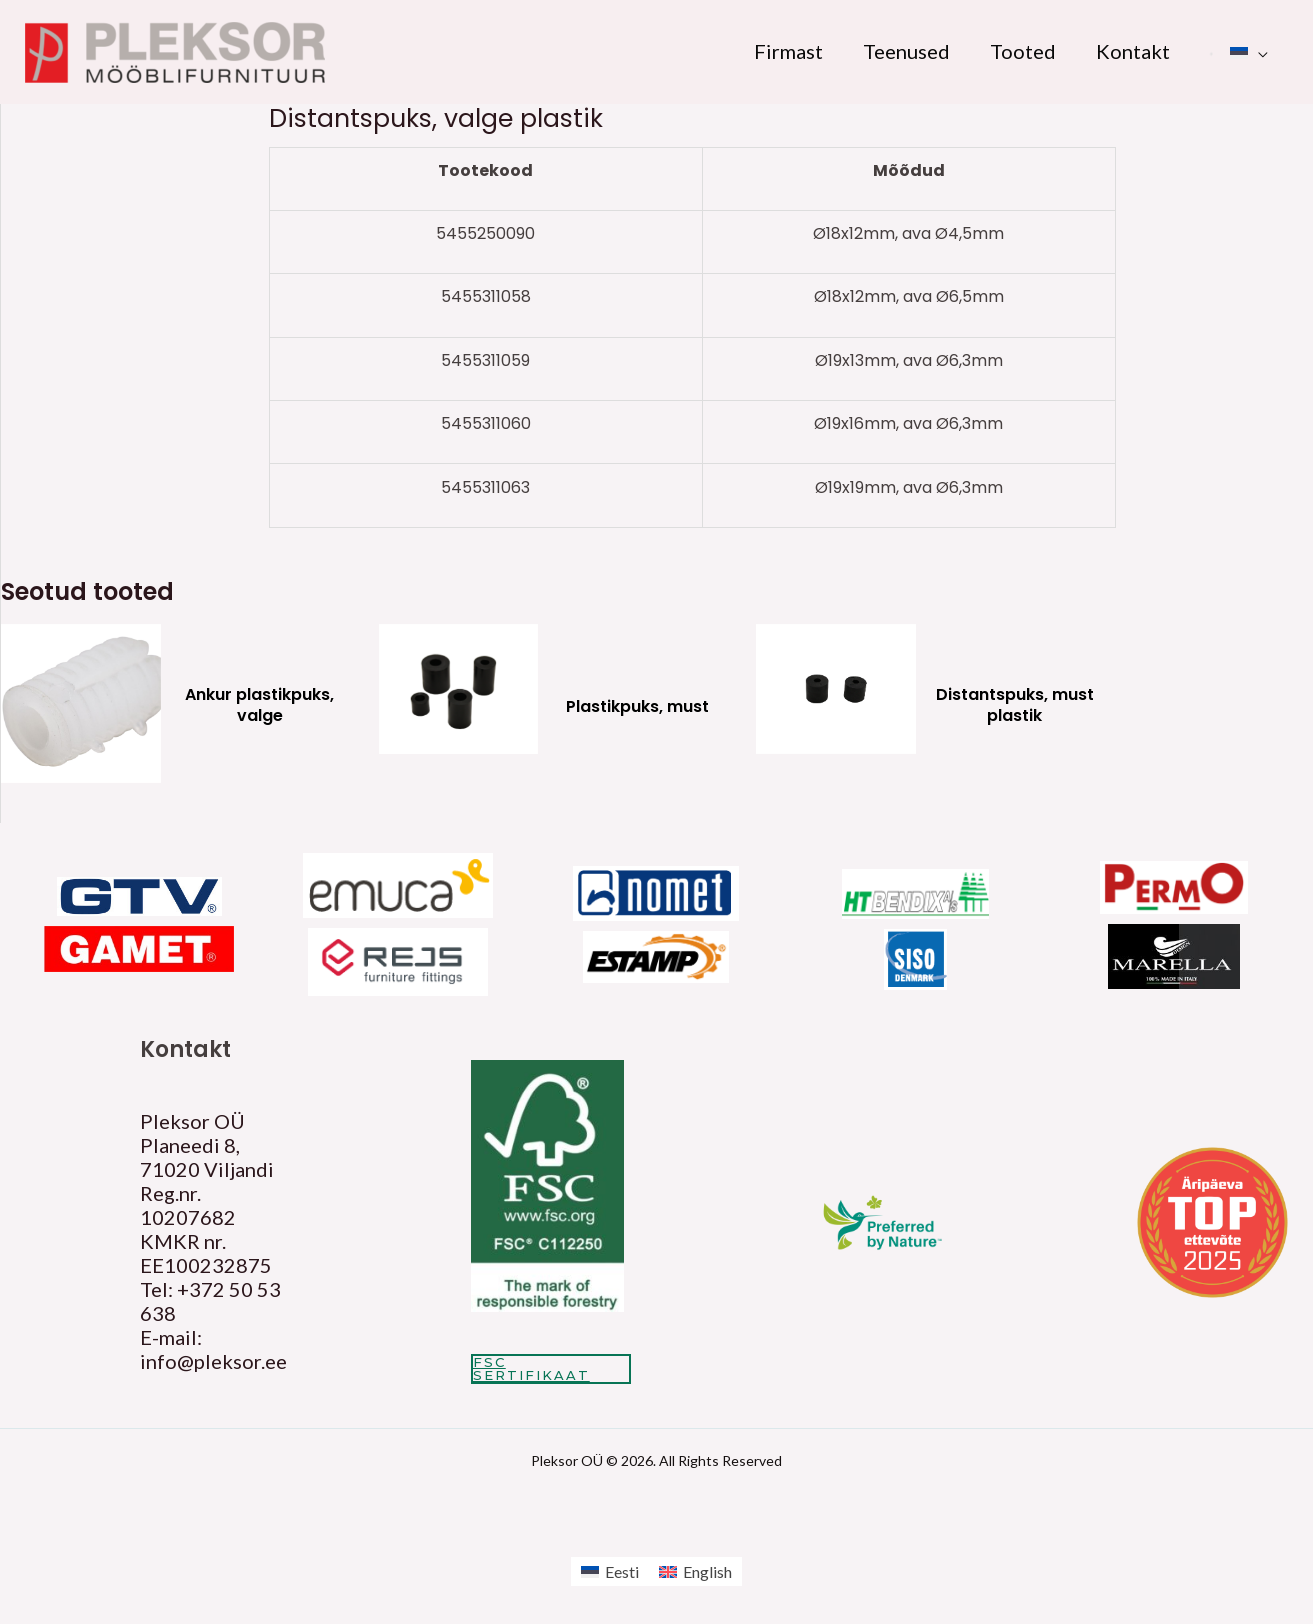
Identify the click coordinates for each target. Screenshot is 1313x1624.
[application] (1258, 51)
